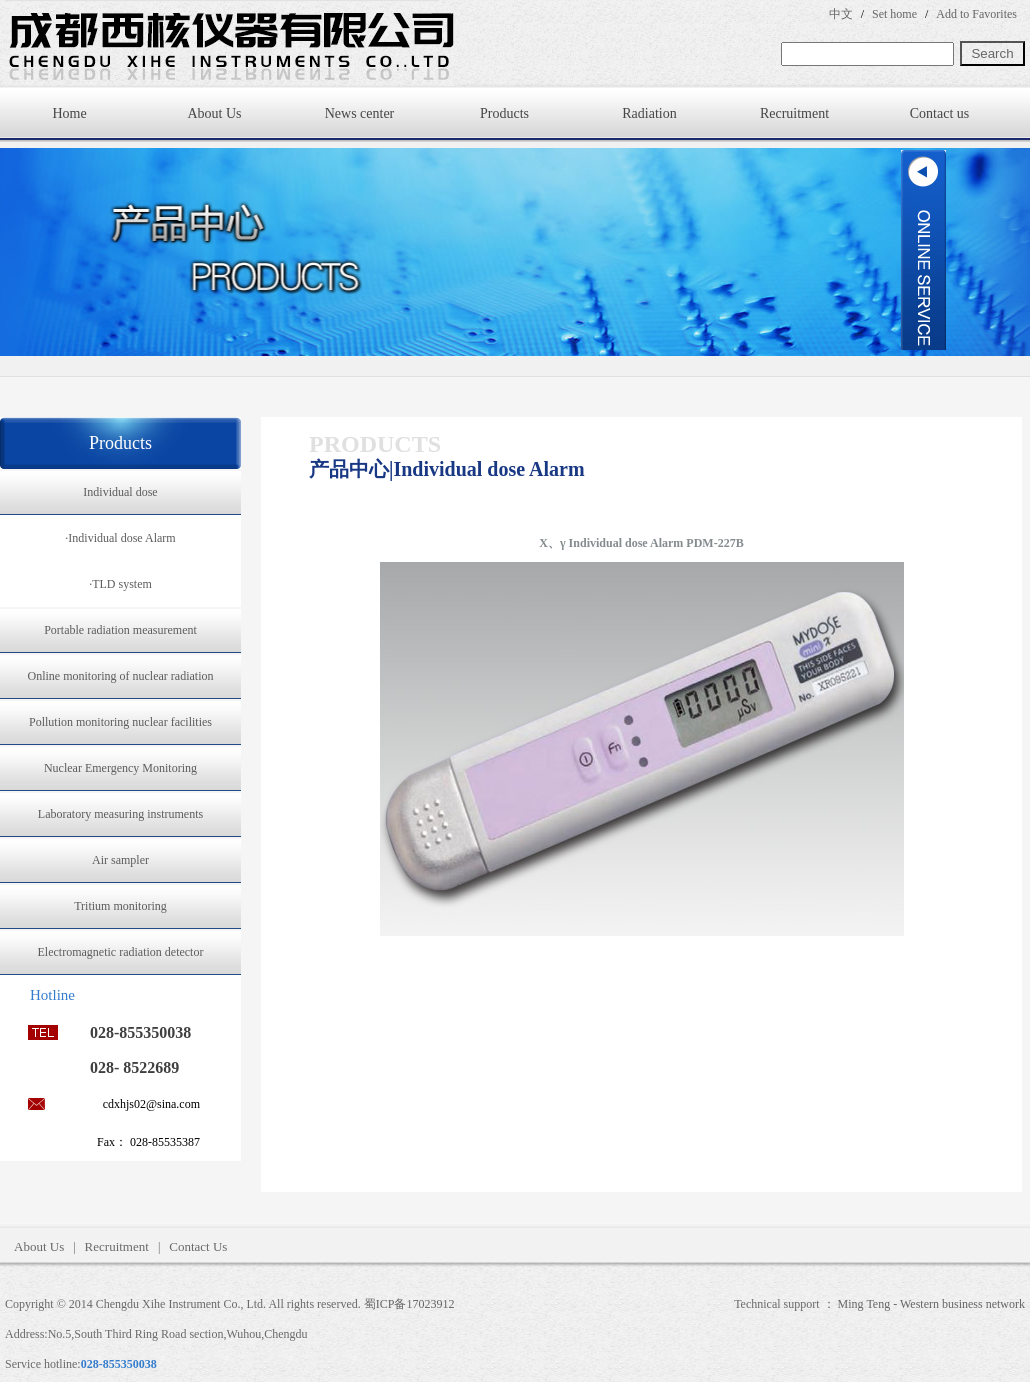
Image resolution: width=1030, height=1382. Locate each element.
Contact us (940, 113)
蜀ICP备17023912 (409, 1304)
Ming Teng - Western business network (931, 1304)
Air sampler (120, 860)
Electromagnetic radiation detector (121, 952)
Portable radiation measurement (120, 630)
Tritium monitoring (120, 906)
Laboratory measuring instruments (120, 814)
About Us (214, 113)
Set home (894, 14)
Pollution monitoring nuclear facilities (120, 722)
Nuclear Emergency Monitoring (120, 768)
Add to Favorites (976, 14)
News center (360, 113)
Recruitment (794, 113)
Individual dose (120, 492)
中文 (841, 14)
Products (504, 113)
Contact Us (198, 1246)
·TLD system (120, 584)
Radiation (649, 113)
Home (69, 113)
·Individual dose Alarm (120, 538)
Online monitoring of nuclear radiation (121, 676)
